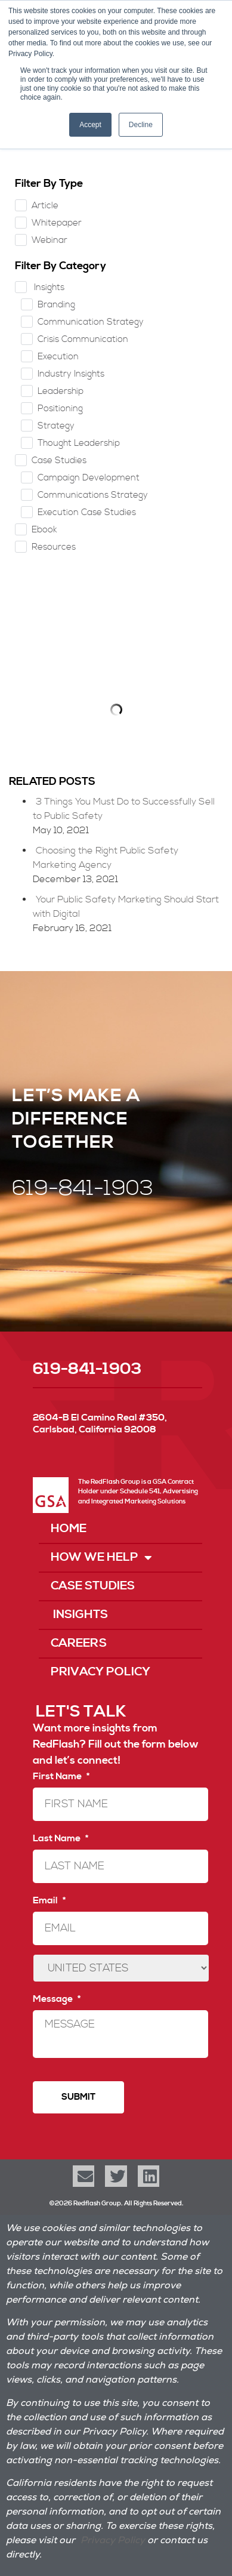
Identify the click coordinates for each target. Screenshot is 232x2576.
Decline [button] (141, 125)
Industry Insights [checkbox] (71, 374)
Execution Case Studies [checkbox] (87, 512)
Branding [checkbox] (56, 304)
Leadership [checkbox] (60, 391)
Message (57, 1999)
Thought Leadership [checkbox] (79, 443)
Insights (79, 1614)
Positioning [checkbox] (60, 408)
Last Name (60, 1838)
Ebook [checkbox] (44, 529)
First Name (61, 1776)
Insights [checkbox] (48, 287)
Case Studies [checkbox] (59, 460)
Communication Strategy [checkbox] (91, 322)
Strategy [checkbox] (56, 426)
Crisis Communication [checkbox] (83, 339)
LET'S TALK (81, 1712)
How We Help (101, 1558)
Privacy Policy (100, 1672)
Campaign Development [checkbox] (89, 477)
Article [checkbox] (45, 205)
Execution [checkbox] (58, 356)
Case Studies (93, 1586)
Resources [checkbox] (54, 547)
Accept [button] (90, 125)
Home (68, 1528)
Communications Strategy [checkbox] (93, 495)
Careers (79, 1643)
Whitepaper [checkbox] (57, 223)
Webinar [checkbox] (49, 240)
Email (49, 1900)
